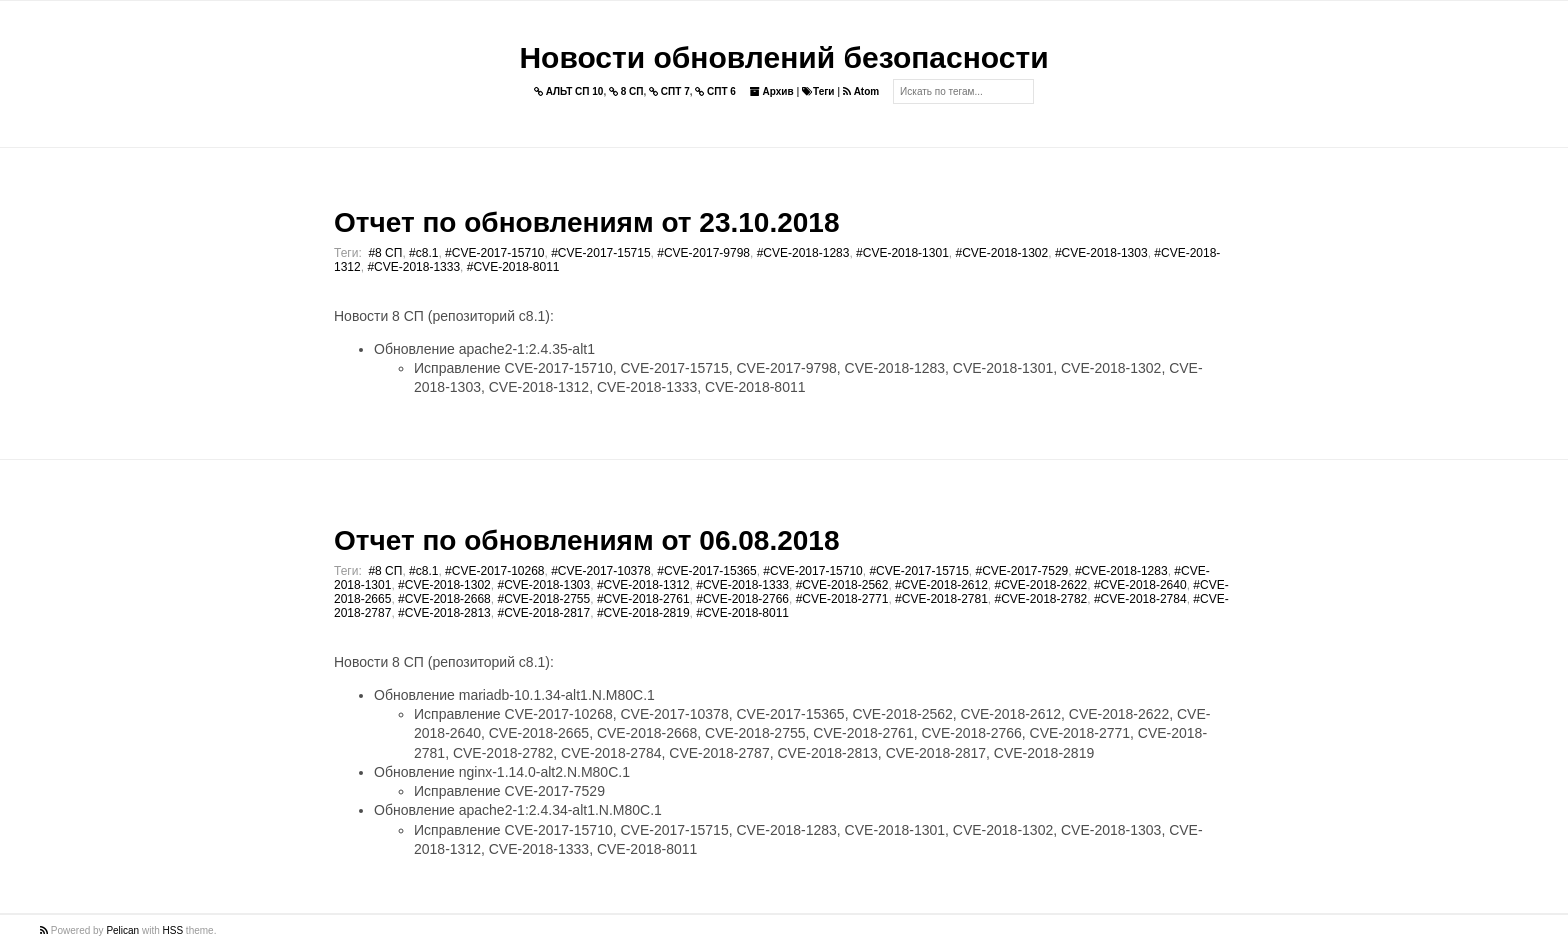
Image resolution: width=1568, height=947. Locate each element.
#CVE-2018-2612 (941, 585)
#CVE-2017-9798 (703, 253)
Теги (818, 91)
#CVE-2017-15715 (600, 253)
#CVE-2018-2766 (742, 599)
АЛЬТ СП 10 (569, 91)
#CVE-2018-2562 (842, 585)
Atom (861, 91)
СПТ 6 (715, 91)
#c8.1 (423, 253)
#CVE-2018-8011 (513, 267)
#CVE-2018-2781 (941, 599)
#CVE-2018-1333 (413, 267)
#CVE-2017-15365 (706, 571)
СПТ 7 (669, 91)
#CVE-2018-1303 (1101, 253)
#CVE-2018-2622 (1041, 585)
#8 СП (385, 253)
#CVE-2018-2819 (643, 613)
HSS (173, 930)
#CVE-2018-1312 (643, 585)
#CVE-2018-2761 (643, 599)
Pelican (122, 930)
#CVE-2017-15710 (494, 253)
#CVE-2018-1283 (803, 253)
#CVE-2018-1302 (1001, 253)
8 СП (626, 91)
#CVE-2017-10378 (600, 571)
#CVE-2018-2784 (1140, 599)
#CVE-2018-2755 (543, 599)
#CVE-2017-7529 (1022, 571)
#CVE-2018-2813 (444, 613)
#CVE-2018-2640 (1140, 585)
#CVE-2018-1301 (902, 253)
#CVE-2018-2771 (842, 599)
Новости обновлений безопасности (783, 57)
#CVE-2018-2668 (444, 599)
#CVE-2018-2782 (1041, 599)
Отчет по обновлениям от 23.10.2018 (586, 222)
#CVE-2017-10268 (494, 571)
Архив (772, 91)
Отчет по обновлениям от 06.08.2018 (586, 540)
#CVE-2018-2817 (543, 613)
